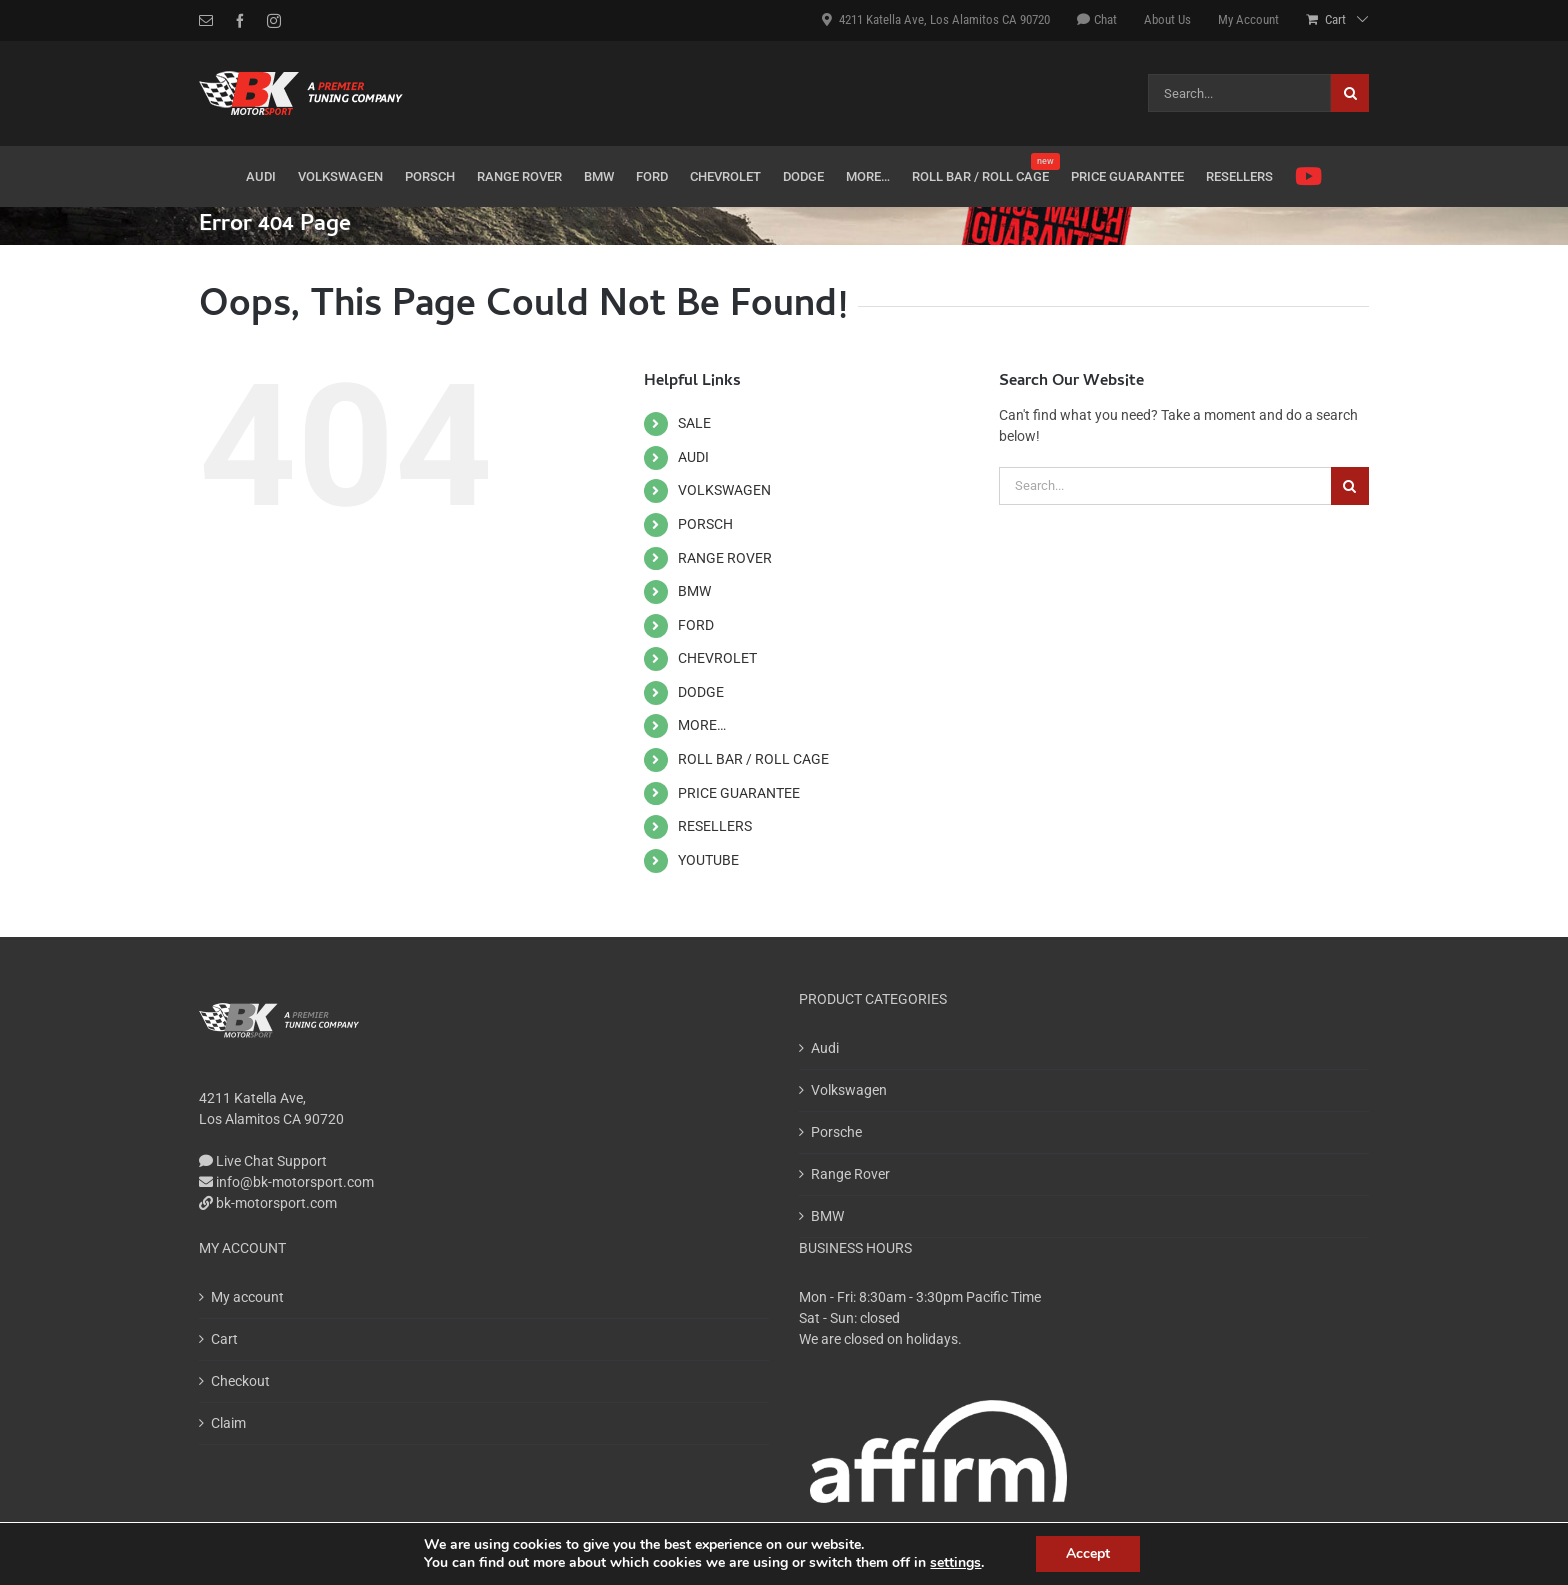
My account (247, 1297)
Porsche (836, 1132)
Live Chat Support (263, 1161)
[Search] (1350, 93)
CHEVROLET (717, 658)
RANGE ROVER (725, 558)
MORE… (702, 725)
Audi (825, 1048)
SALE (694, 423)
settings (955, 1563)
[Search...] (1239, 93)
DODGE (701, 692)
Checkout (240, 1381)
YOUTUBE (708, 860)
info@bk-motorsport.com (286, 1182)
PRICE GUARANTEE (739, 793)
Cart (224, 1339)
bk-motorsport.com (268, 1203)
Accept (1088, 1553)
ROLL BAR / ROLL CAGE (753, 759)
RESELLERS (715, 826)
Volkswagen (849, 1090)
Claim (228, 1423)
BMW (694, 591)
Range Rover (850, 1174)
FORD (696, 625)
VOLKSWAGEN (724, 490)
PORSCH (705, 524)
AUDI (693, 457)
